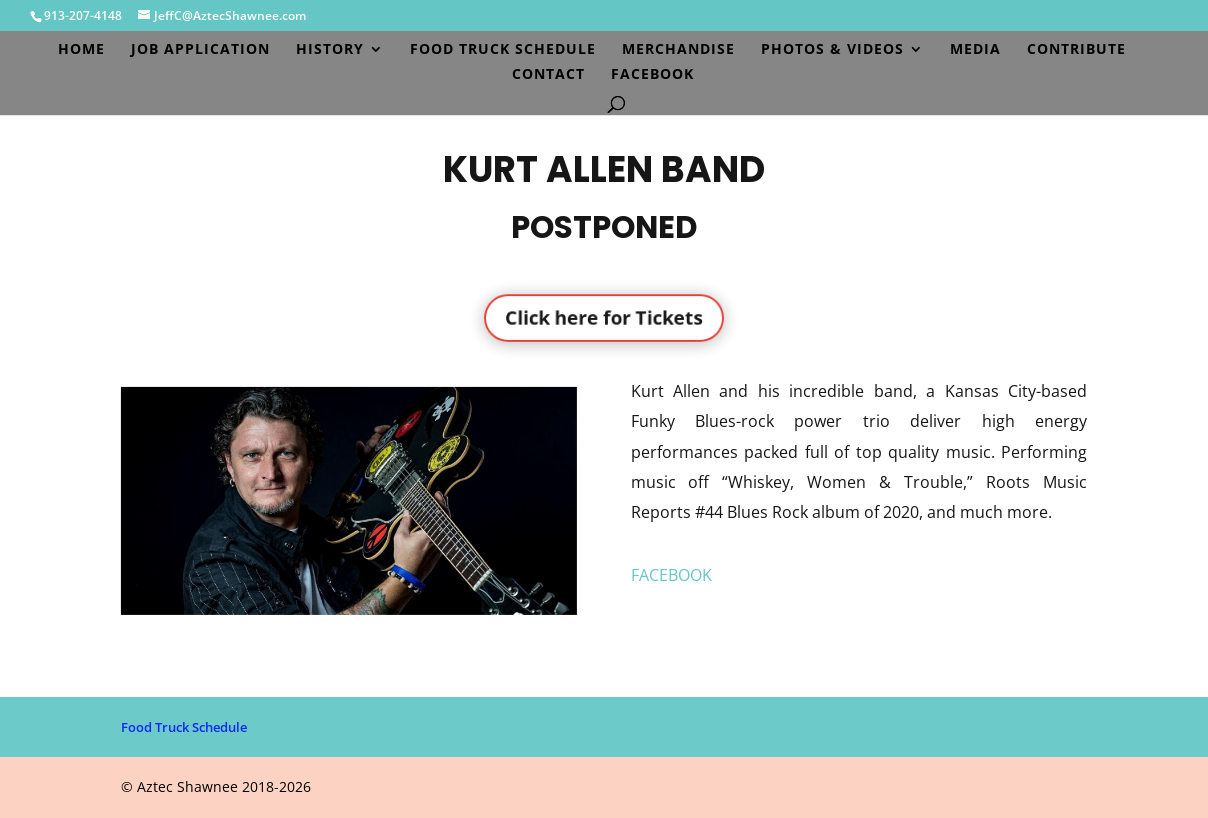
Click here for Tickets (604, 317)
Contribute (1076, 50)
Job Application (200, 50)
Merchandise (678, 50)
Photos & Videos (832, 50)
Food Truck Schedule (503, 50)
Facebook (652, 75)
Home (81, 50)
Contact (548, 75)
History (330, 50)
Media (975, 50)
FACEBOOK (671, 575)
